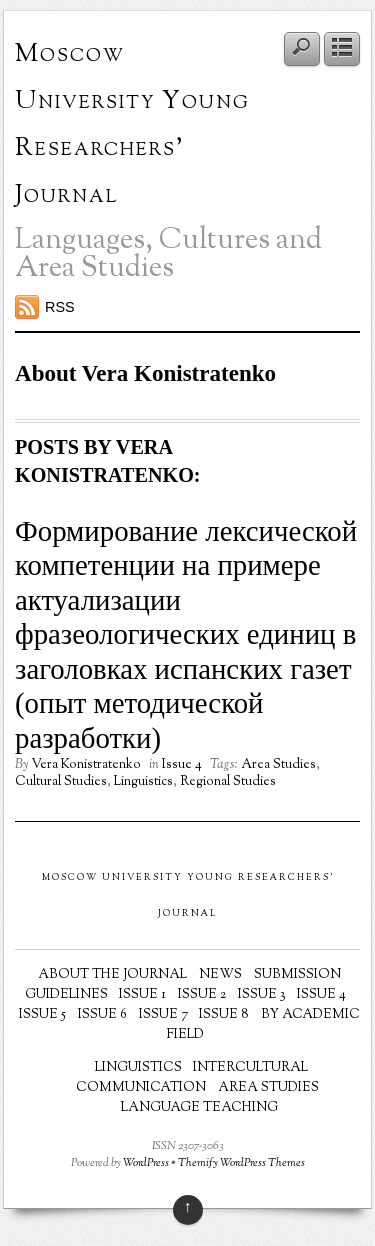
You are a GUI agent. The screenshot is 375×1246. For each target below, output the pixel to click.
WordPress (146, 1163)
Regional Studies (228, 782)
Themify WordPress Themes (241, 1163)
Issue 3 (262, 995)
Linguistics (143, 782)
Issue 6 (102, 1015)
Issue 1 (142, 995)
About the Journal (112, 975)
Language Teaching (199, 1108)
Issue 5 (42, 1015)
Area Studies (278, 765)
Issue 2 (202, 995)
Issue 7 (163, 1015)
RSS (60, 307)
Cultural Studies (61, 782)
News (220, 975)
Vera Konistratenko (86, 765)
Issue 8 (224, 1015)
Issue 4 (182, 765)
